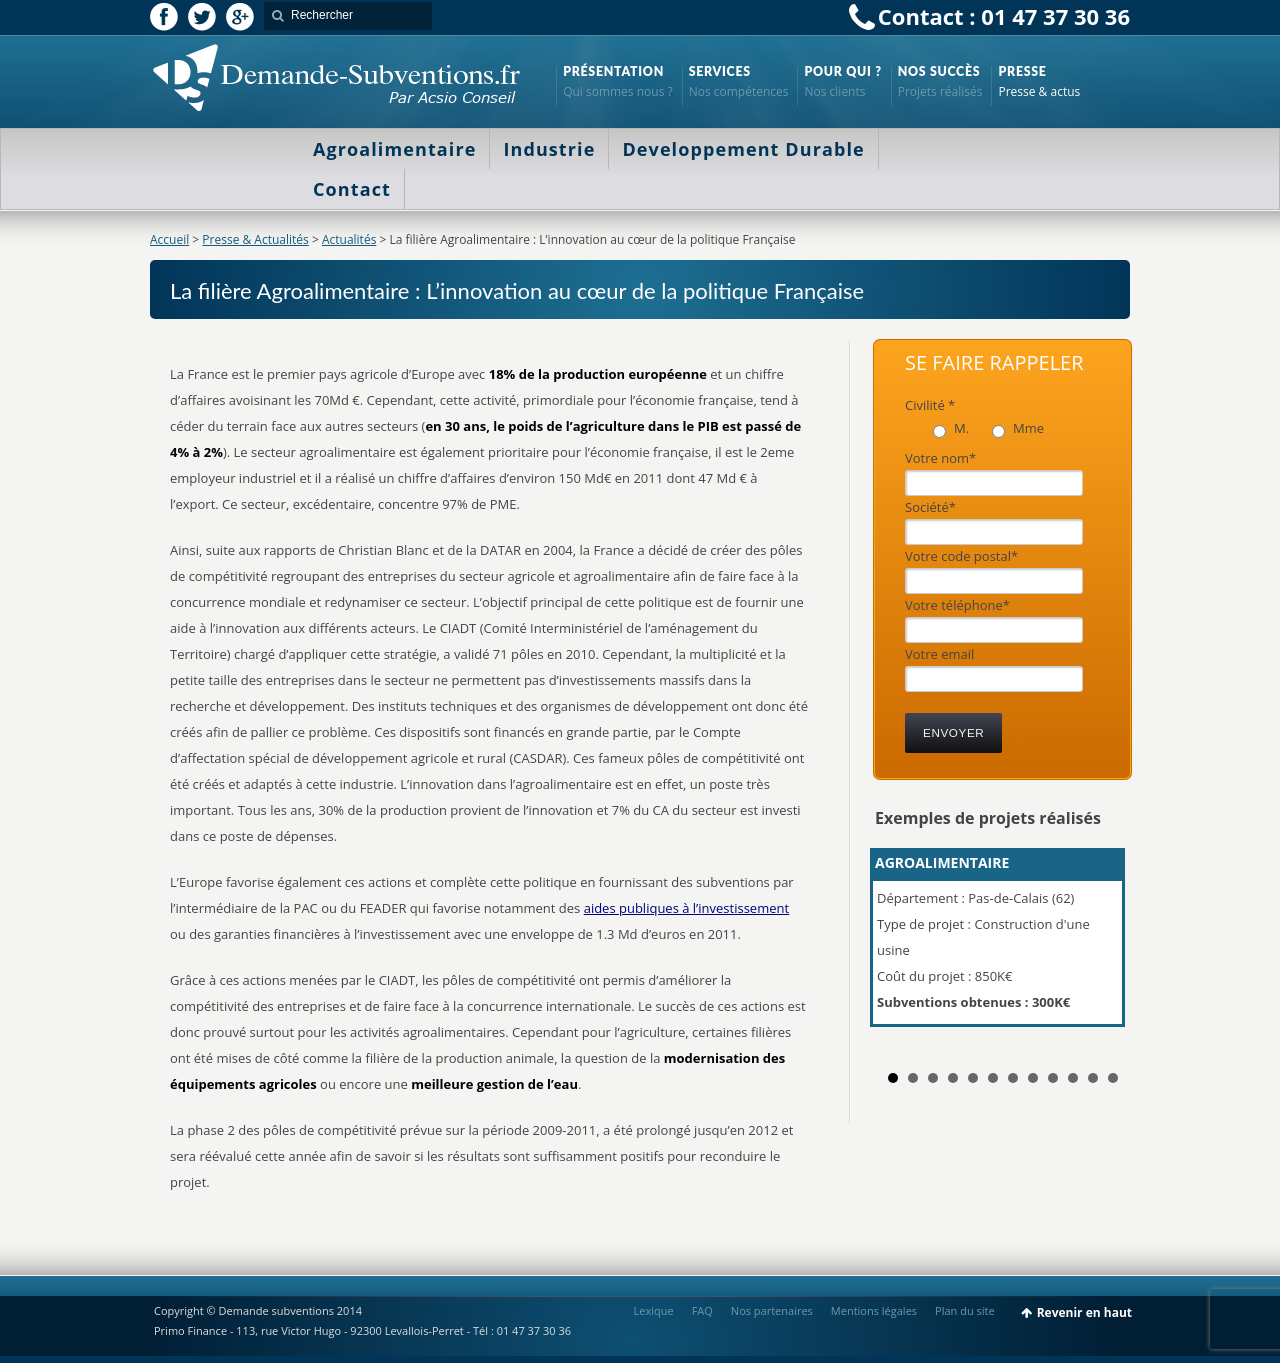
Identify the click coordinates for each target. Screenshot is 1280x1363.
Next (1104, 946)
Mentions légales (874, 1310)
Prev (901, 946)
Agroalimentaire (394, 149)
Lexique (654, 1310)
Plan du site (965, 1310)
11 (1093, 1078)
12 (1113, 1078)
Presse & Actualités (255, 239)
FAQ (702, 1310)
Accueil (169, 239)
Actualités (349, 239)
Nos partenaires (772, 1310)
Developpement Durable (743, 149)
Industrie (549, 149)
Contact (352, 189)
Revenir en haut (1084, 1312)
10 (1073, 1078)
